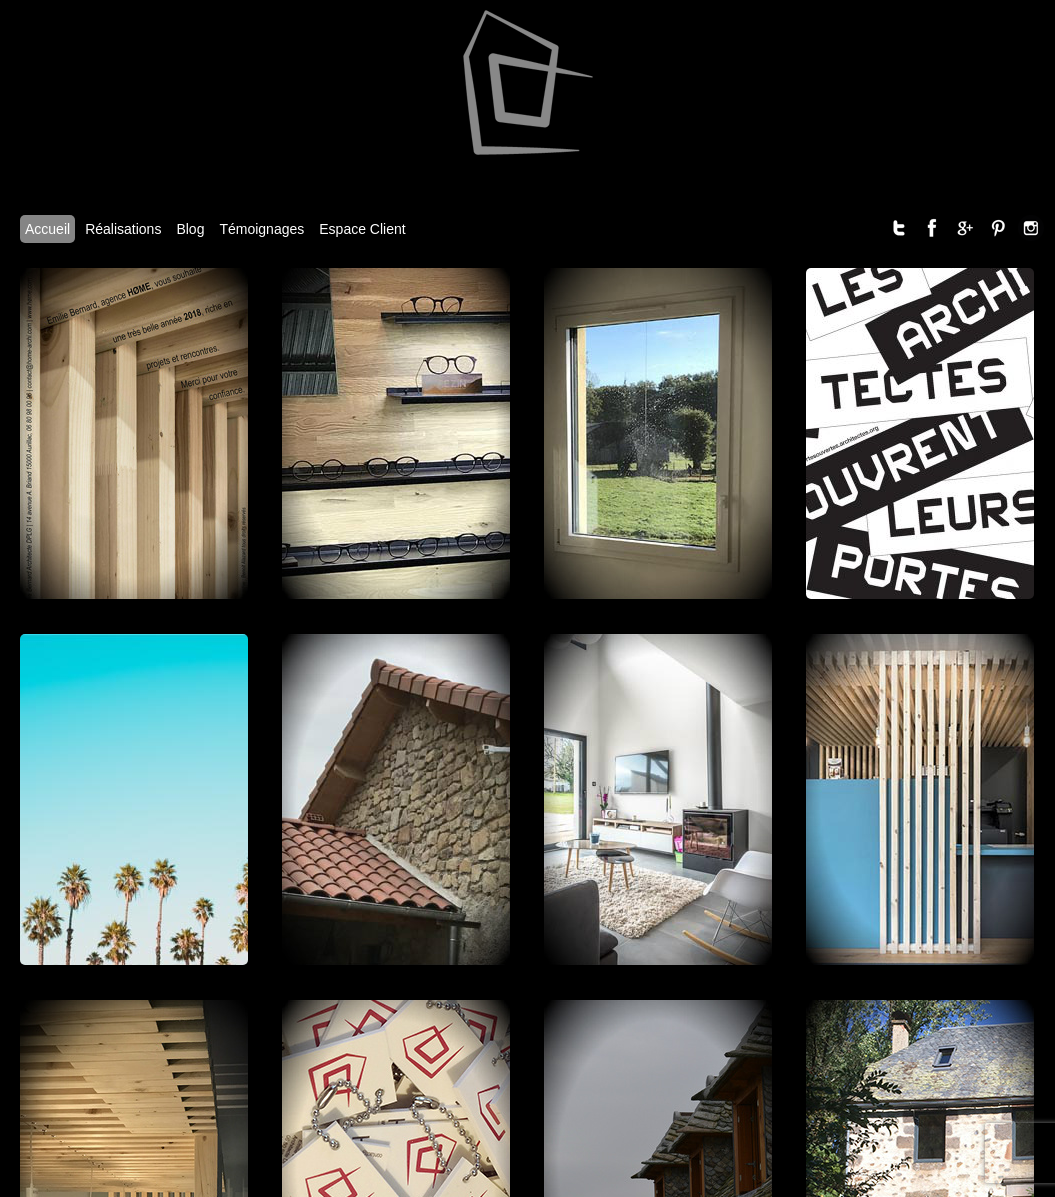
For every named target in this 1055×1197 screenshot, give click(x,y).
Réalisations (123, 229)
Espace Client (362, 229)
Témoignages (261, 229)
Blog (190, 229)
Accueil (47, 229)
